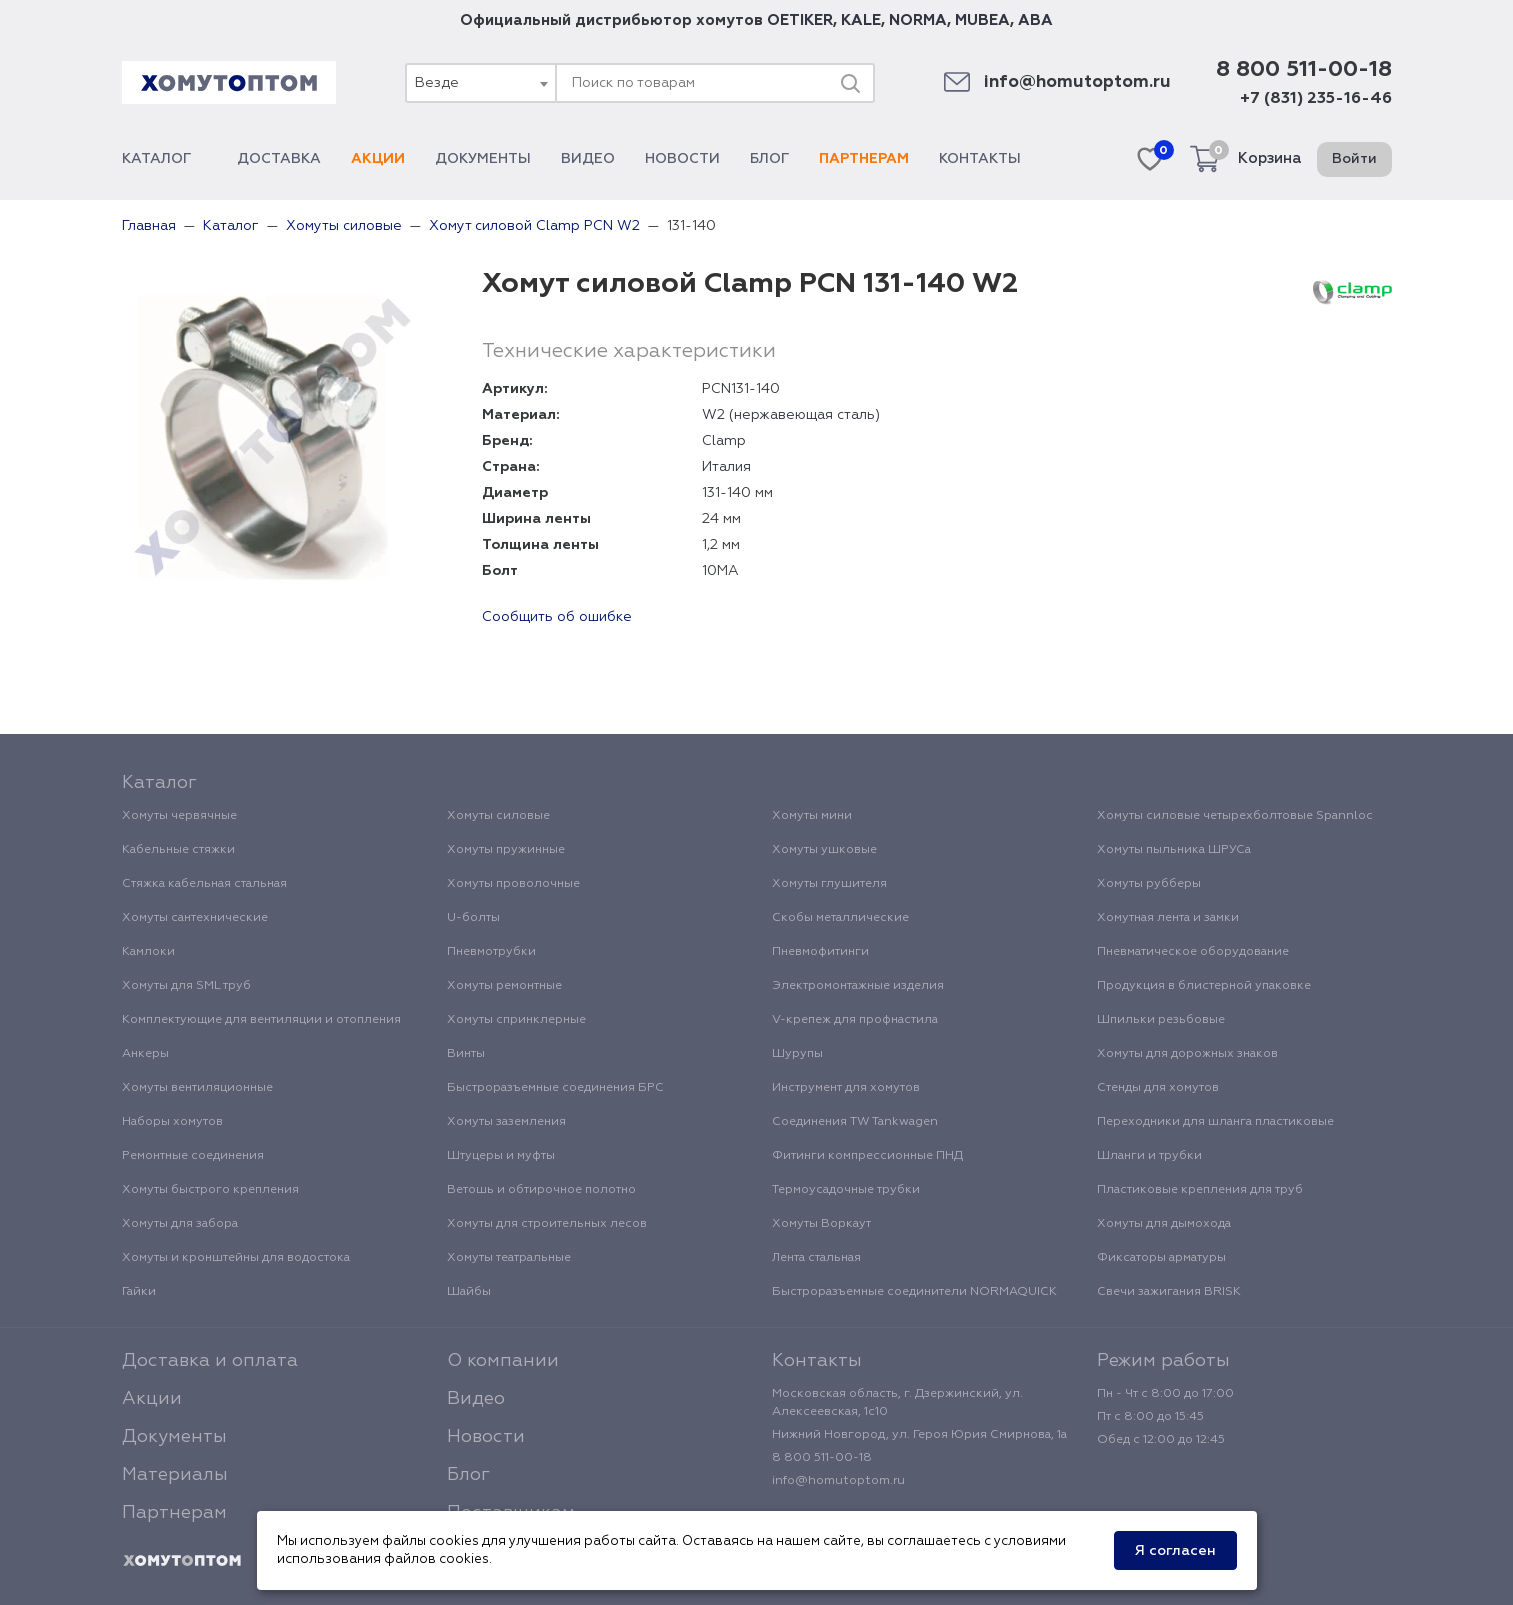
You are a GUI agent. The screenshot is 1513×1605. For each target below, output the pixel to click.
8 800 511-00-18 (1304, 70)
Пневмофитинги (820, 952)
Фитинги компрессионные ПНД (867, 1156)
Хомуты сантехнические (195, 918)
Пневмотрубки (491, 952)
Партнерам (864, 159)
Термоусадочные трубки (846, 1190)
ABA (1035, 20)
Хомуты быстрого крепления (210, 1190)
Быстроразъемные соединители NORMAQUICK (914, 1292)
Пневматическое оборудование (1193, 952)
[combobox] (480, 83)
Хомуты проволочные (513, 884)
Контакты (980, 159)
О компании (503, 1361)
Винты (466, 1054)
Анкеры (145, 1054)
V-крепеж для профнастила (855, 1020)
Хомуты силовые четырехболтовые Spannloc (1235, 816)
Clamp (724, 441)
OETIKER (800, 20)
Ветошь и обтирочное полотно (541, 1190)
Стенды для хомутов (1158, 1088)
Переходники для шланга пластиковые (1215, 1122)
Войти (1354, 159)
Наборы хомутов (172, 1122)
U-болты (473, 918)
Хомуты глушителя (829, 884)
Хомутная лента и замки (1168, 918)
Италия (726, 467)
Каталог (164, 159)
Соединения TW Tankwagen (855, 1122)
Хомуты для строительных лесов (547, 1224)
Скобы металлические (840, 918)
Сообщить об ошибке (557, 617)
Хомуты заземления (506, 1122)
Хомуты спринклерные (516, 1020)
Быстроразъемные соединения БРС (555, 1088)
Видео (588, 159)
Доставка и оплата (210, 1361)
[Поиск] (850, 83)
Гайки (139, 1292)
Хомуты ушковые (824, 850)
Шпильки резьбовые (1161, 1020)
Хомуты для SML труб (186, 986)
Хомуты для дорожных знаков (1187, 1054)
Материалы (175, 1475)
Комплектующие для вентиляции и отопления (261, 1020)
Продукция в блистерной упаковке (1204, 986)
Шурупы (797, 1054)
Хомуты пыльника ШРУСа (1174, 850)
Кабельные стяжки (178, 850)
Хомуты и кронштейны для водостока (236, 1258)
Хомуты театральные (509, 1258)
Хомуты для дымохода (1164, 1224)
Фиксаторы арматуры (1161, 1258)
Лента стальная (816, 1258)
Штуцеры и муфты (501, 1156)
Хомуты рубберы (1149, 884)
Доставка (279, 159)
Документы (483, 159)
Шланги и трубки (1149, 1156)
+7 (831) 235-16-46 (1316, 99)
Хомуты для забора (180, 1224)
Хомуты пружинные (506, 850)
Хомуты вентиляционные (197, 1088)
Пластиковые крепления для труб (1200, 1190)
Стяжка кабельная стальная (204, 884)
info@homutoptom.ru (1077, 82)
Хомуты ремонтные (504, 986)
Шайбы (469, 1292)
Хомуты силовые (498, 816)
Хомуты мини (812, 816)
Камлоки (148, 952)
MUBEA (982, 20)
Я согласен (1175, 1551)
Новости (682, 159)
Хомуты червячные (179, 816)
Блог (769, 159)
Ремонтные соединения (193, 1156)
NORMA (918, 20)
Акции (378, 159)
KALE (861, 20)
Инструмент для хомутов (846, 1088)
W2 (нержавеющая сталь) (791, 415)
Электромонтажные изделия (858, 986)
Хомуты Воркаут (821, 1224)
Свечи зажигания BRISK (1169, 1292)
